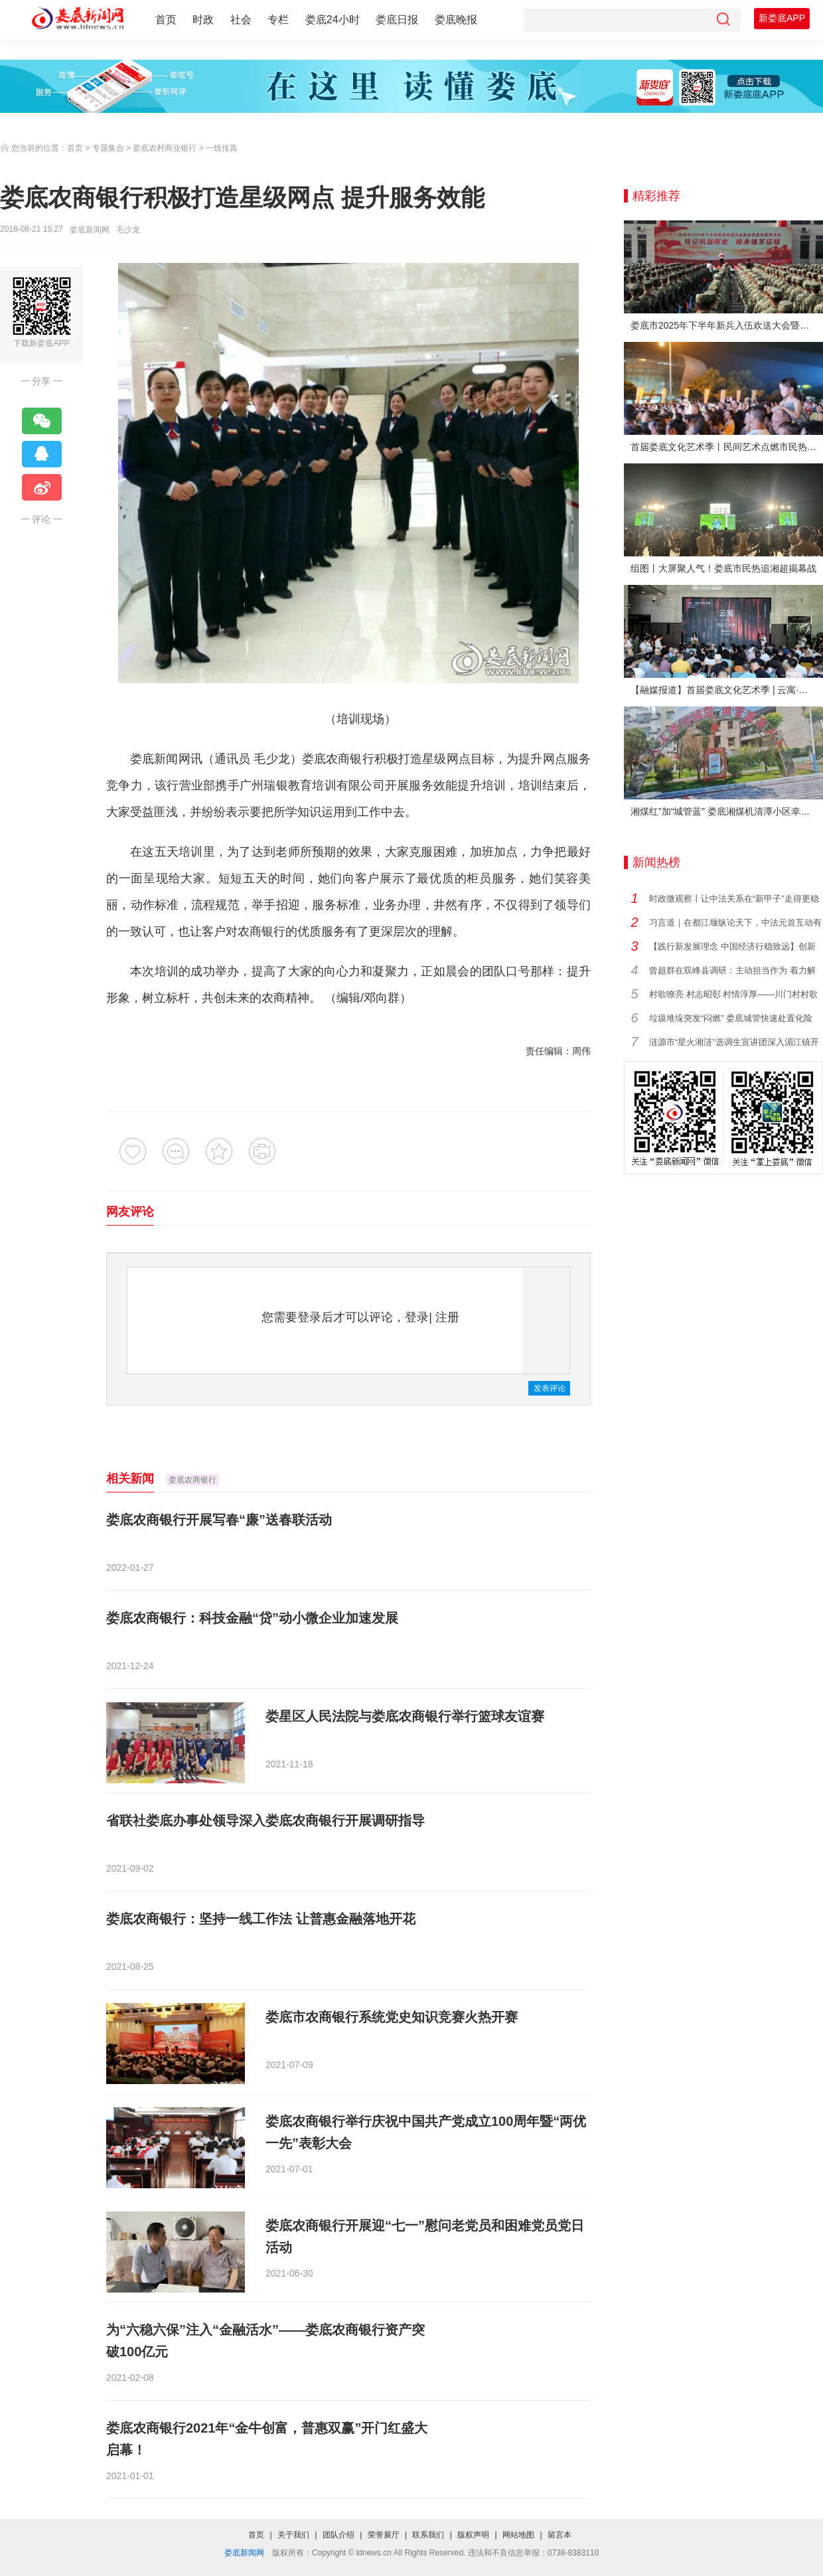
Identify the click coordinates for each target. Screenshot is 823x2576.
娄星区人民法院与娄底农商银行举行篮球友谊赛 (404, 1716)
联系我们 (428, 2534)
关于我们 (293, 2534)
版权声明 (473, 2534)
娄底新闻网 (90, 229)
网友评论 (130, 1211)
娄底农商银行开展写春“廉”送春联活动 (219, 1519)
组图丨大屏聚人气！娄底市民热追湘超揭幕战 (723, 568)
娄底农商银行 (192, 1480)
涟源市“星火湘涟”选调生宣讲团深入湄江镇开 (734, 1042)
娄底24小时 (332, 19)
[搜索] (723, 20)
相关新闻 (130, 1478)
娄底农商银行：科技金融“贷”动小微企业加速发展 (252, 1618)
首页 (166, 19)
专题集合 (108, 148)
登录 (417, 1317)
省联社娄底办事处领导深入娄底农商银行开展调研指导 (265, 1820)
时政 (203, 19)
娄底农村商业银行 (164, 148)
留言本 (559, 2534)
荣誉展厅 (384, 2534)
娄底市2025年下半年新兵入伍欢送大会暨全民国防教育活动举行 (727, 325)
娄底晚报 (456, 19)
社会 (241, 19)
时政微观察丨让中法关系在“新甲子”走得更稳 (734, 899)
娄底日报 (397, 19)
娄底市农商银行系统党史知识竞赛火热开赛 (391, 2017)
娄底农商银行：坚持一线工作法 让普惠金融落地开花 (260, 1918)
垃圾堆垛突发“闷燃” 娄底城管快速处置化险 (730, 1018)
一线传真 (222, 148)
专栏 (278, 19)
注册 (447, 1317)
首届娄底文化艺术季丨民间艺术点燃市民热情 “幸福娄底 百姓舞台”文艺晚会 (727, 447)
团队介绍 (338, 2534)
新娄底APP (782, 18)
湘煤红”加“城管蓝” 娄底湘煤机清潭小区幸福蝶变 (727, 811)
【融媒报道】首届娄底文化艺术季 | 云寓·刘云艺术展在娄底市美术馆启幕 (727, 689)
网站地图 (518, 2534)
